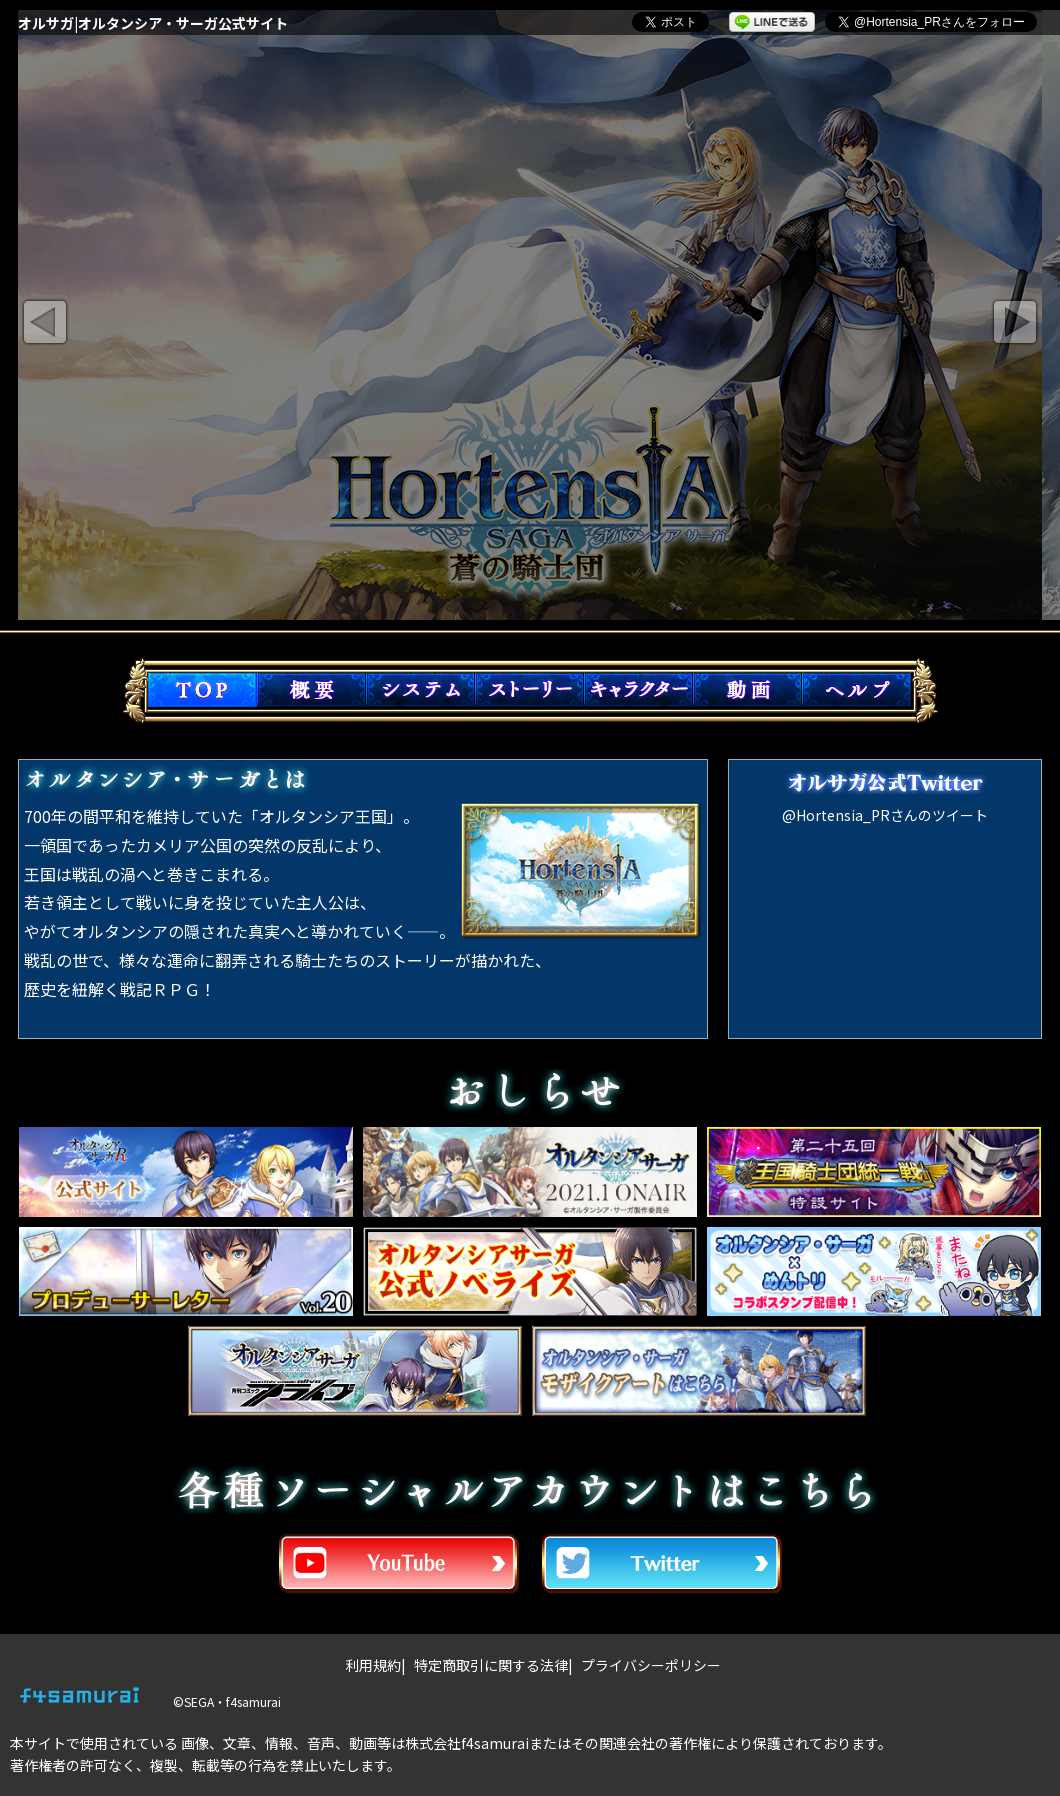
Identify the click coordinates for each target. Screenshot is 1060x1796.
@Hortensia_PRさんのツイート (885, 815)
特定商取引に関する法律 (491, 1665)
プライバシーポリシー (651, 1665)
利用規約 (373, 1665)
